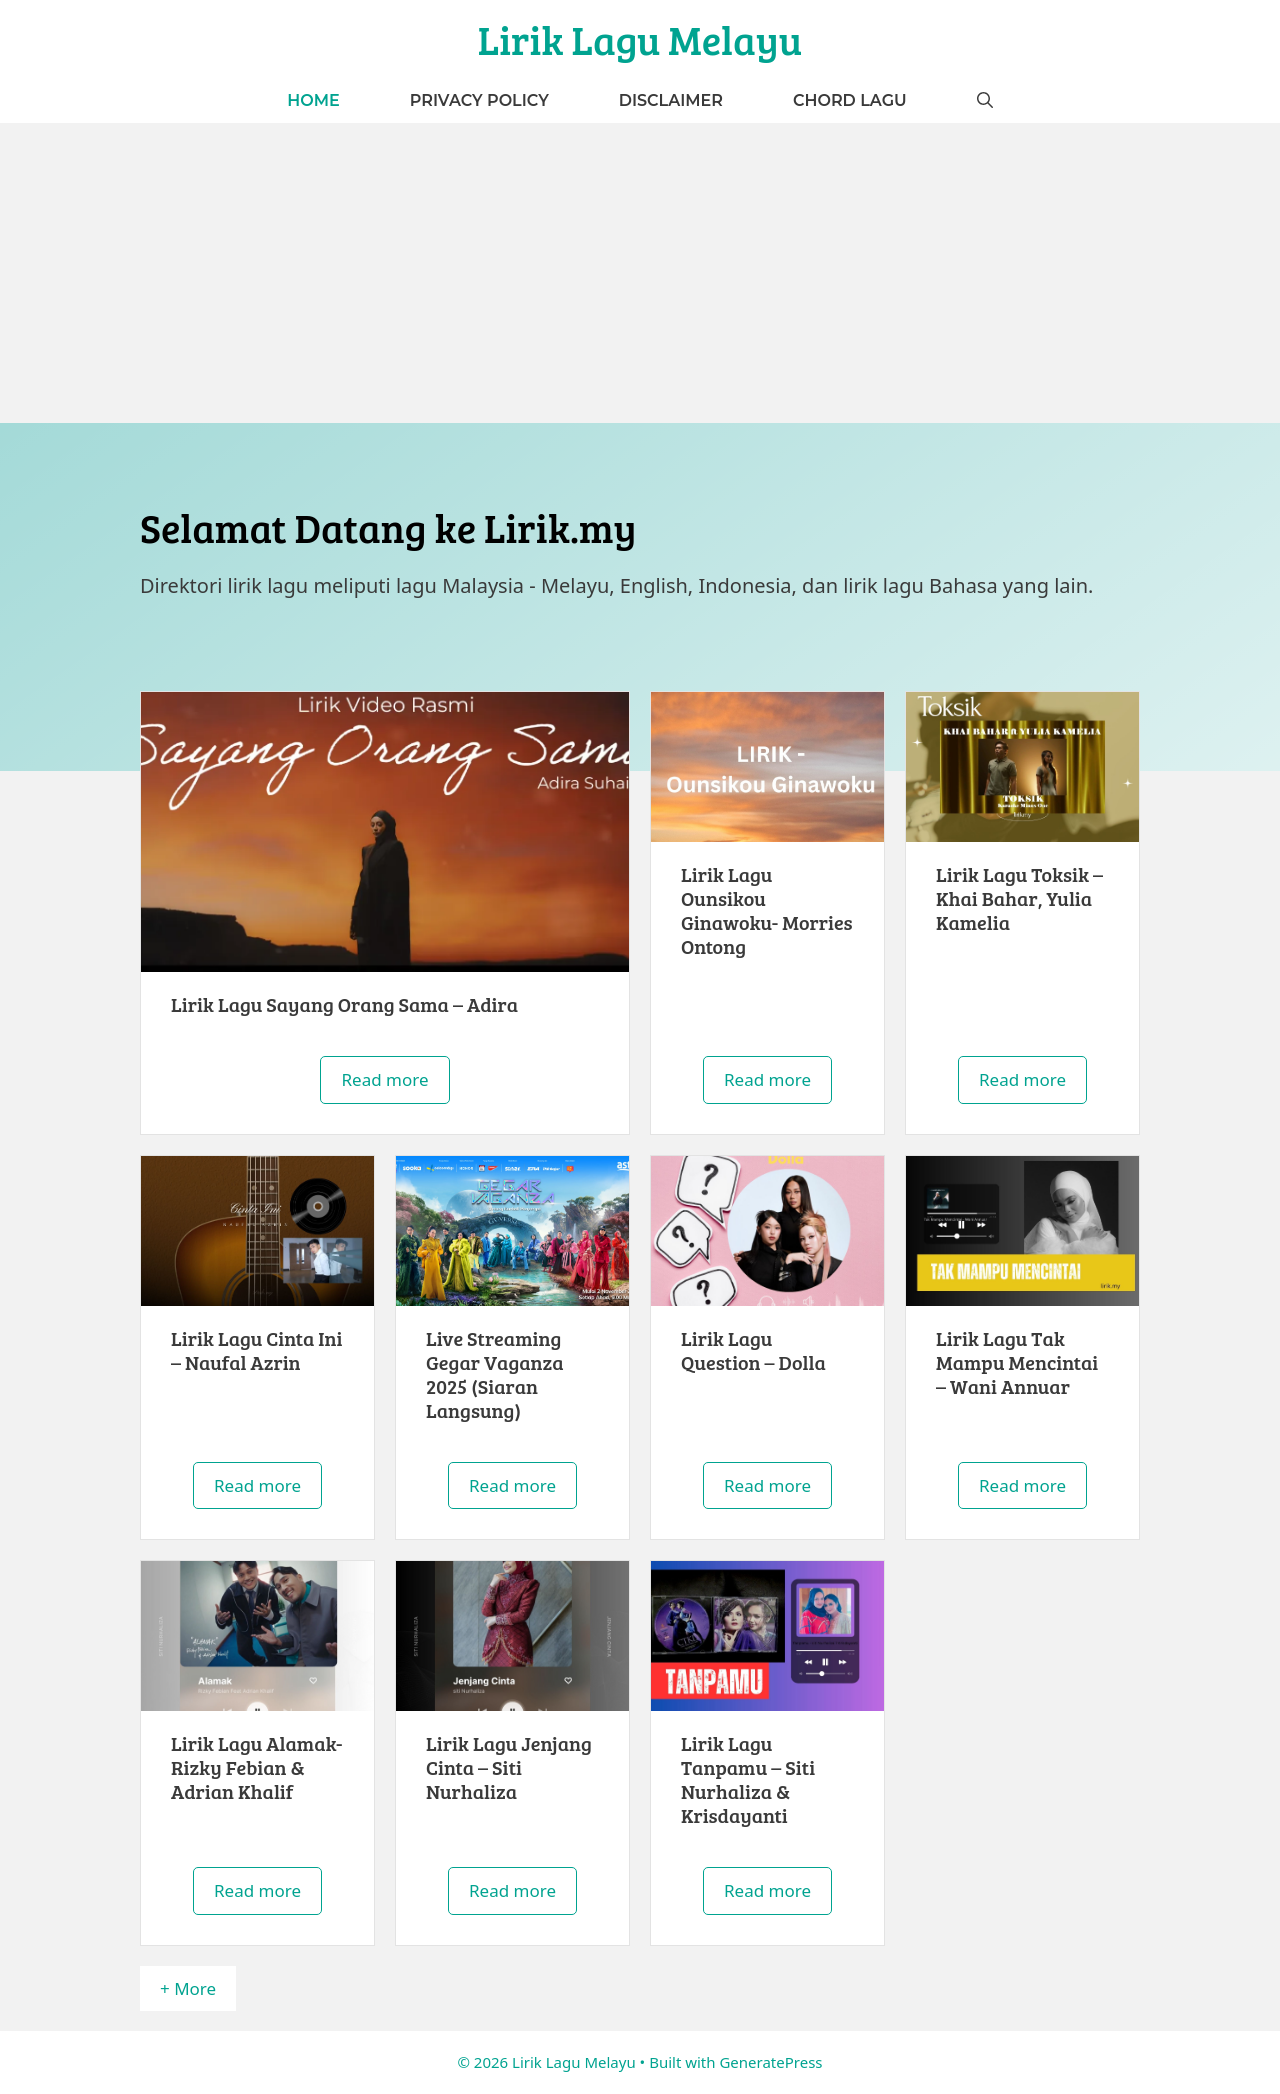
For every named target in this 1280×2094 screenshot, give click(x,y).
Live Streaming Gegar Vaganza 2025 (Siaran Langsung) (495, 1374)
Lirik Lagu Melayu (640, 39)
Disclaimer (671, 100)
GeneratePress (770, 2062)
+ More (188, 1988)
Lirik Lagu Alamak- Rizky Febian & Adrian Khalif (256, 1767)
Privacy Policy (479, 100)
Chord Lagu (850, 100)
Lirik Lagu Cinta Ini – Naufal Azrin (256, 1350)
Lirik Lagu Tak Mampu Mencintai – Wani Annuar (1017, 1362)
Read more (384, 1079)
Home (313, 100)
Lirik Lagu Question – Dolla (753, 1350)
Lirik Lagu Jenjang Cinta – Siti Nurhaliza (509, 1767)
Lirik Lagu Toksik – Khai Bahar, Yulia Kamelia (1019, 898)
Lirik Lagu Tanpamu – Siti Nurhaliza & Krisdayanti (748, 1779)
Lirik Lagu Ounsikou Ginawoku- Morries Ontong (767, 910)
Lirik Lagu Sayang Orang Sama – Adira (344, 1004)
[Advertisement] (640, 273)
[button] (985, 100)
